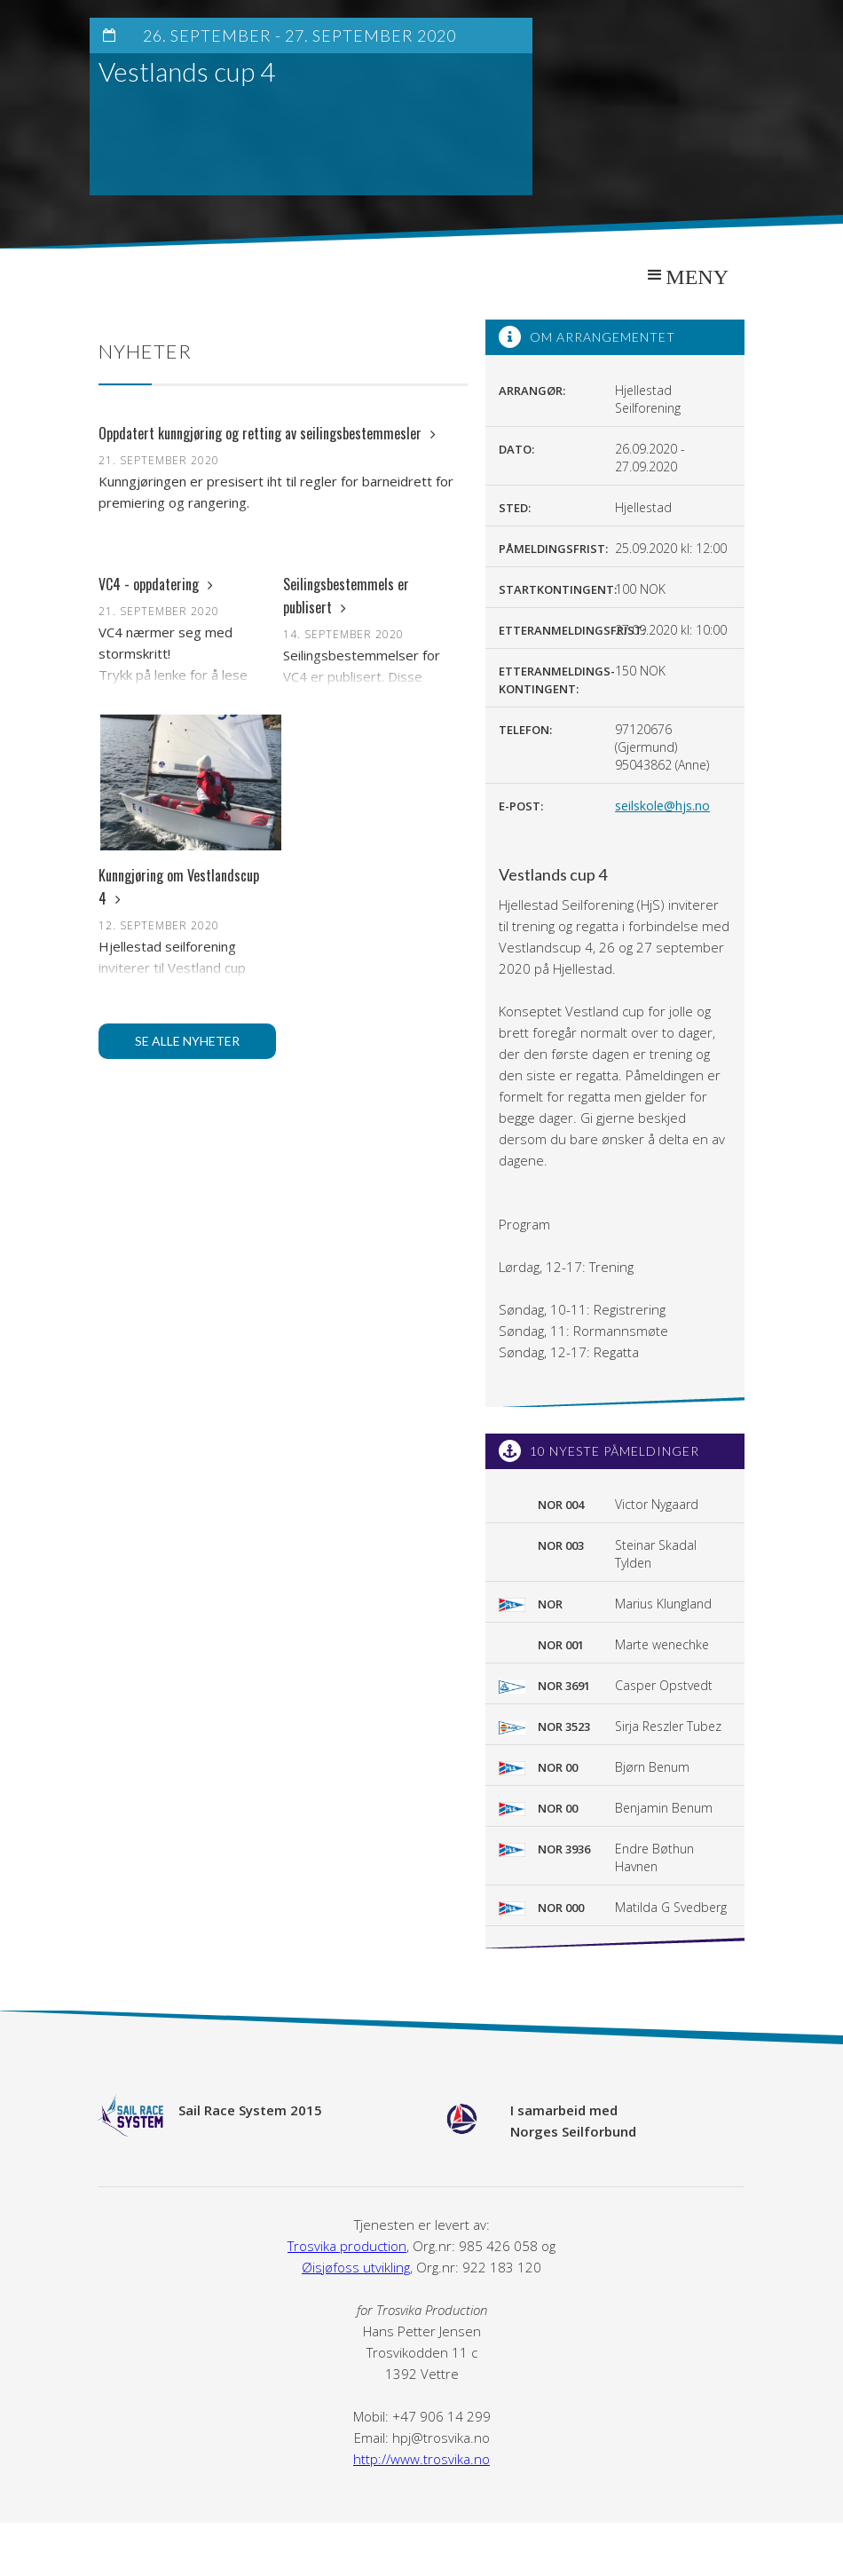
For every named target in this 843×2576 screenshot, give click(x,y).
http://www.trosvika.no (421, 2459)
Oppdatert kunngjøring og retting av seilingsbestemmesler (267, 433)
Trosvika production (347, 2246)
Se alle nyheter (187, 1040)
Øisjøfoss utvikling (356, 2267)
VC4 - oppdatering (155, 584)
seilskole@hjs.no (662, 805)
